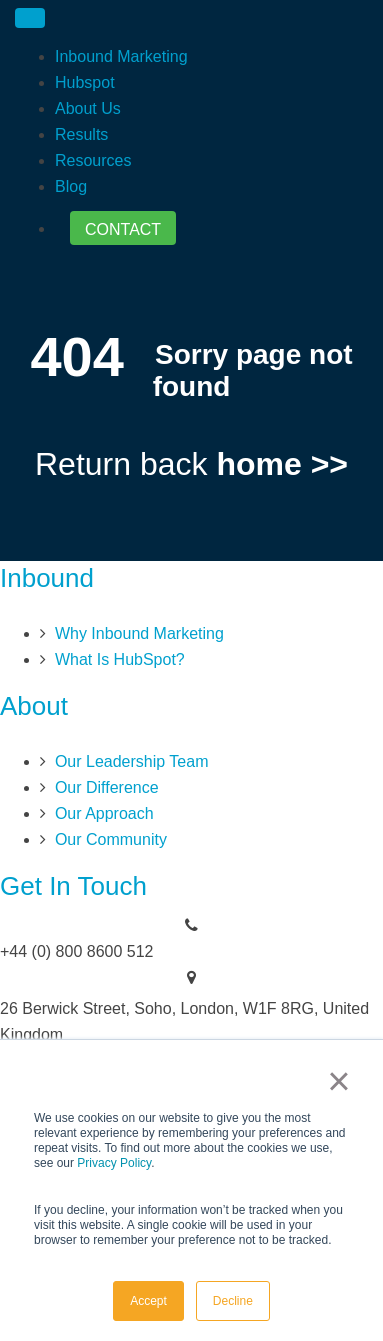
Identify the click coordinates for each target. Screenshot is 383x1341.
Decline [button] (233, 1301)
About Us (88, 108)
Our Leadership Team (132, 761)
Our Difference (107, 787)
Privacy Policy (114, 1163)
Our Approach (104, 813)
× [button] (338, 1081)
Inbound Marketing (121, 56)
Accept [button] (148, 1301)
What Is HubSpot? (120, 659)
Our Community (111, 839)
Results (81, 134)
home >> (282, 464)
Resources (93, 160)
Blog (71, 186)
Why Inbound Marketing (139, 633)
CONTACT (123, 229)
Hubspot (85, 82)
